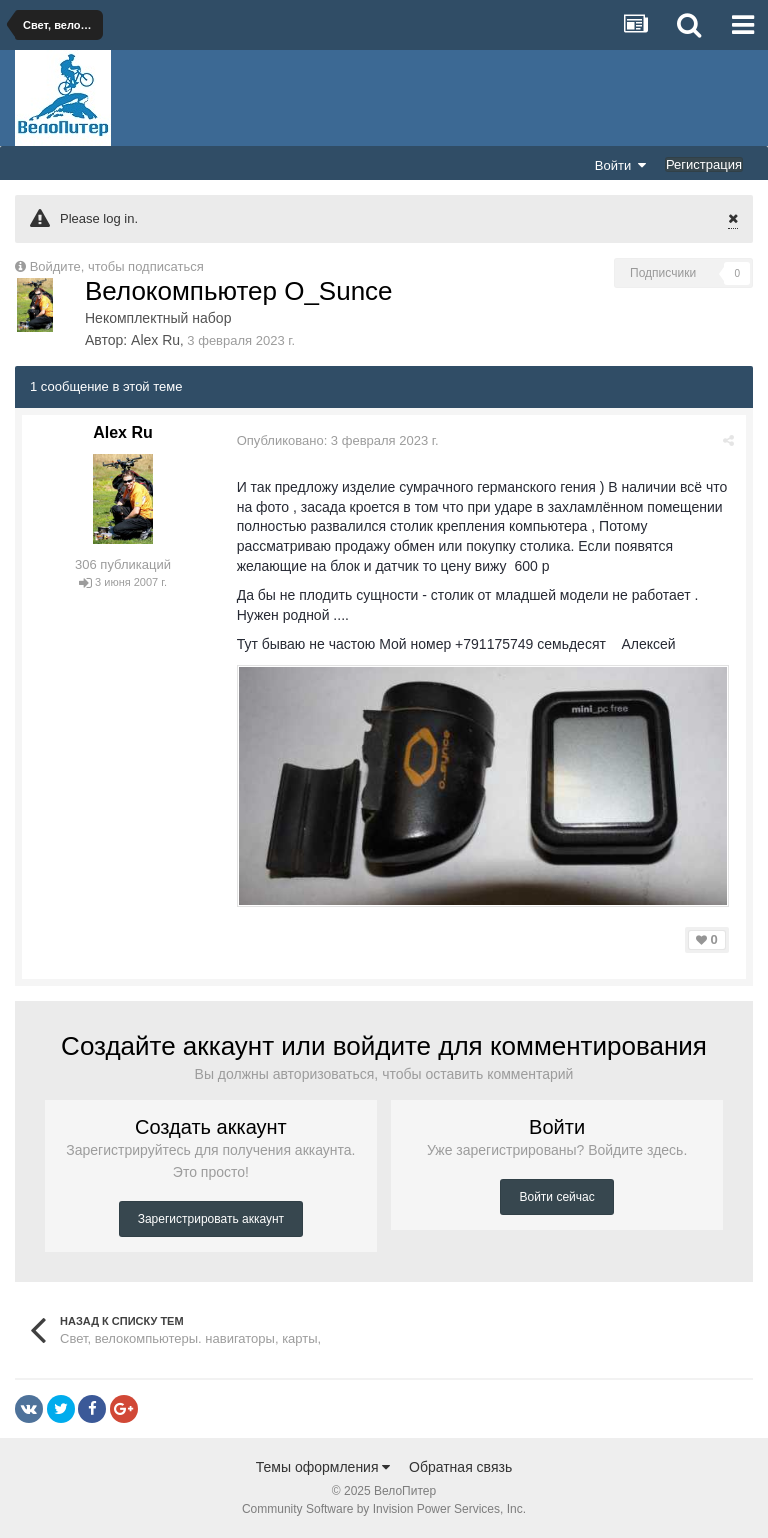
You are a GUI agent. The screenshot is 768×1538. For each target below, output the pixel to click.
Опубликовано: (339, 440)
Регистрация (704, 164)
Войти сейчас (556, 1196)
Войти (621, 165)
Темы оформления (323, 1467)
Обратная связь (460, 1467)
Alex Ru (155, 340)
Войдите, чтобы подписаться (117, 266)
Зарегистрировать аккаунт (211, 1218)
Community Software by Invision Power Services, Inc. (384, 1509)
